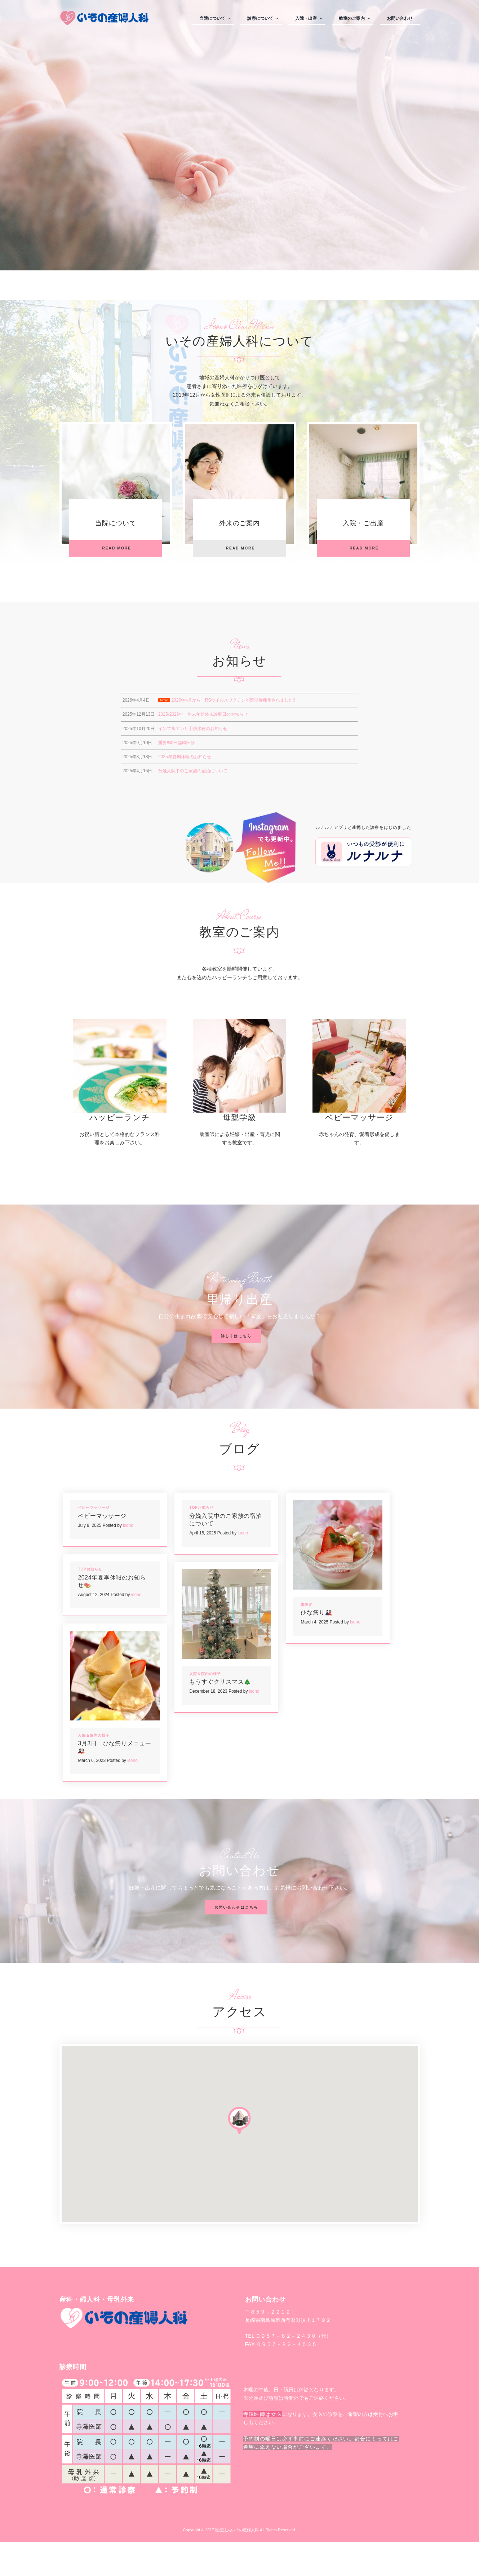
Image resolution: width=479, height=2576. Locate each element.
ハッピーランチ (119, 1151)
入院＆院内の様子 (205, 1707)
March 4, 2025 (314, 1655)
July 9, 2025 (89, 1559)
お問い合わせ (400, 18)
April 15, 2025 (202, 1566)
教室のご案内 (352, 18)
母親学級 (239, 1151)
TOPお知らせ (201, 1541)
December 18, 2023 (208, 1725)
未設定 (306, 1638)
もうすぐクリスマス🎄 (220, 1715)
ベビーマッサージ (359, 1151)
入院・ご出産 (363, 527)
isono (128, 1559)
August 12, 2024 (93, 1628)
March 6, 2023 (92, 1794)
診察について (260, 18)
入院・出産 (306, 18)
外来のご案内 (239, 527)
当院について (212, 18)
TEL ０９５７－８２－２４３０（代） (288, 2370)
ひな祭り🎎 (316, 1646)
